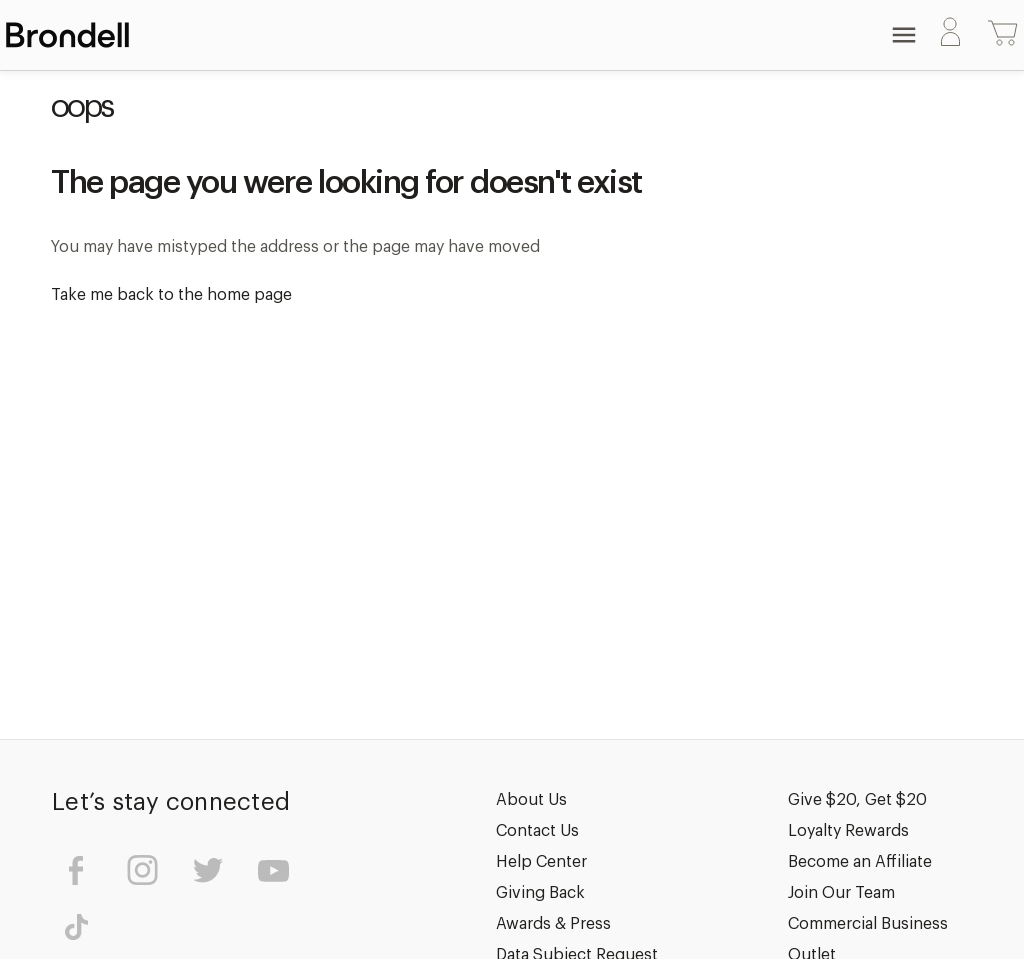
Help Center (541, 862)
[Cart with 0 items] (1003, 35)
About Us (531, 800)
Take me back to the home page (171, 295)
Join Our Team (841, 893)
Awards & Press (553, 924)
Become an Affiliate (860, 862)
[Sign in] (950, 35)
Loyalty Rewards (848, 831)
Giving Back (540, 893)
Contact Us (537, 831)
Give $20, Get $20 (857, 800)
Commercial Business (868, 924)
